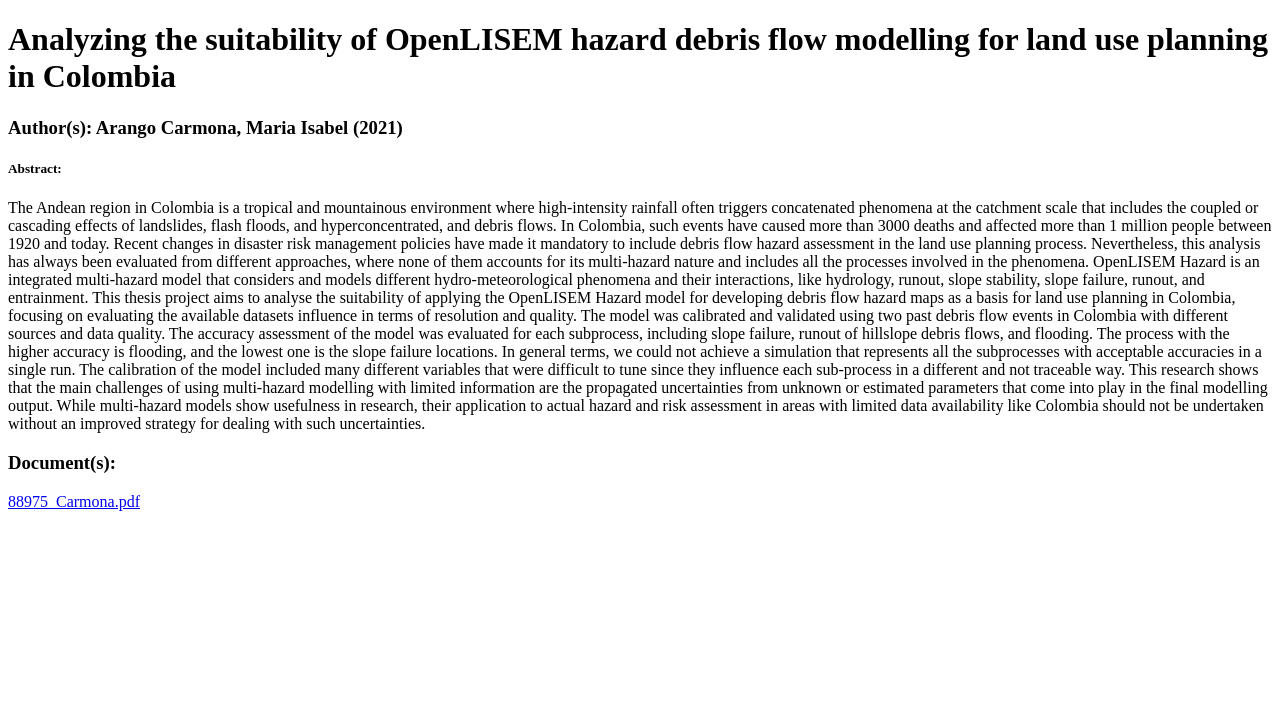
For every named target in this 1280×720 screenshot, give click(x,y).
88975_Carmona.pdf (74, 501)
